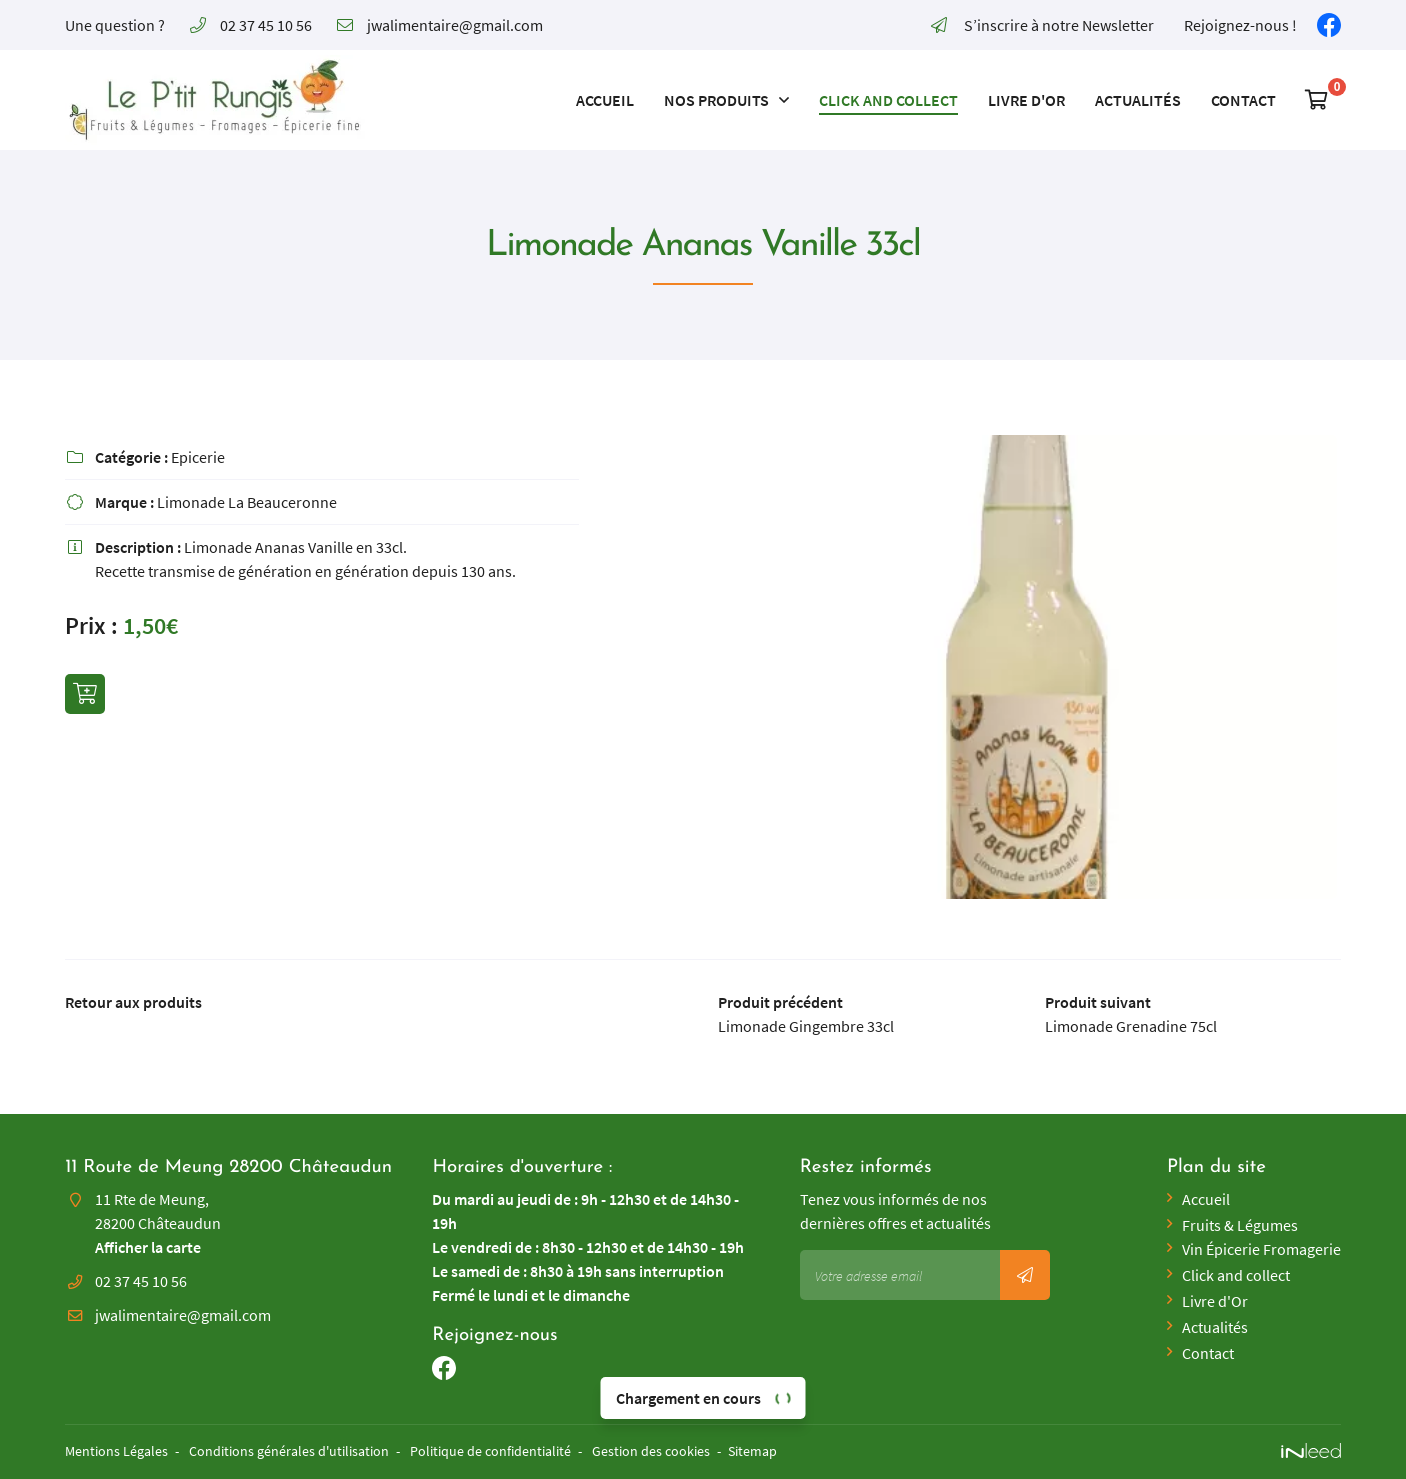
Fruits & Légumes (1240, 1225)
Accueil (605, 100)
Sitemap (752, 1451)
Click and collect (888, 100)
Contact (1243, 100)
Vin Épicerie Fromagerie (1261, 1249)
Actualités (1138, 100)
